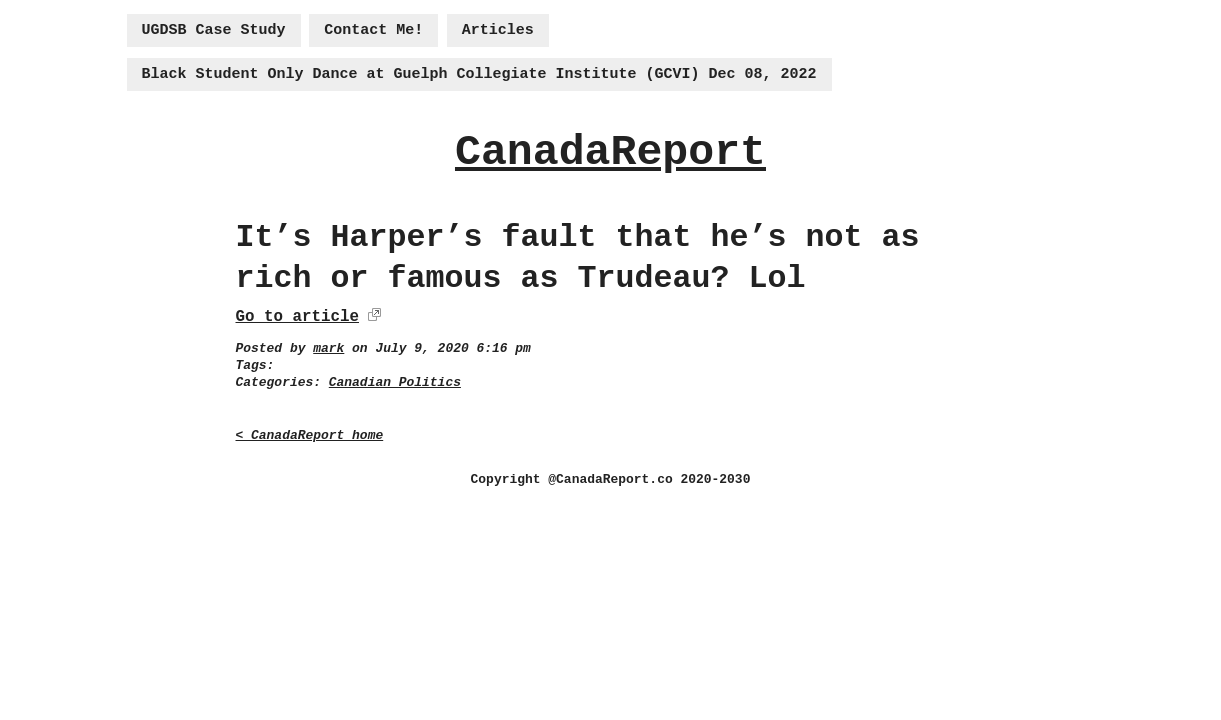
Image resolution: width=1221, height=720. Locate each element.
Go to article (297, 317)
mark (328, 348)
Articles (498, 30)
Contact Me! (373, 30)
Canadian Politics (395, 382)
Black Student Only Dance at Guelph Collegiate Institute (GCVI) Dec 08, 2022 (479, 74)
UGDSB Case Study (214, 30)
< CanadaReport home (310, 435)
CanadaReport (610, 152)
